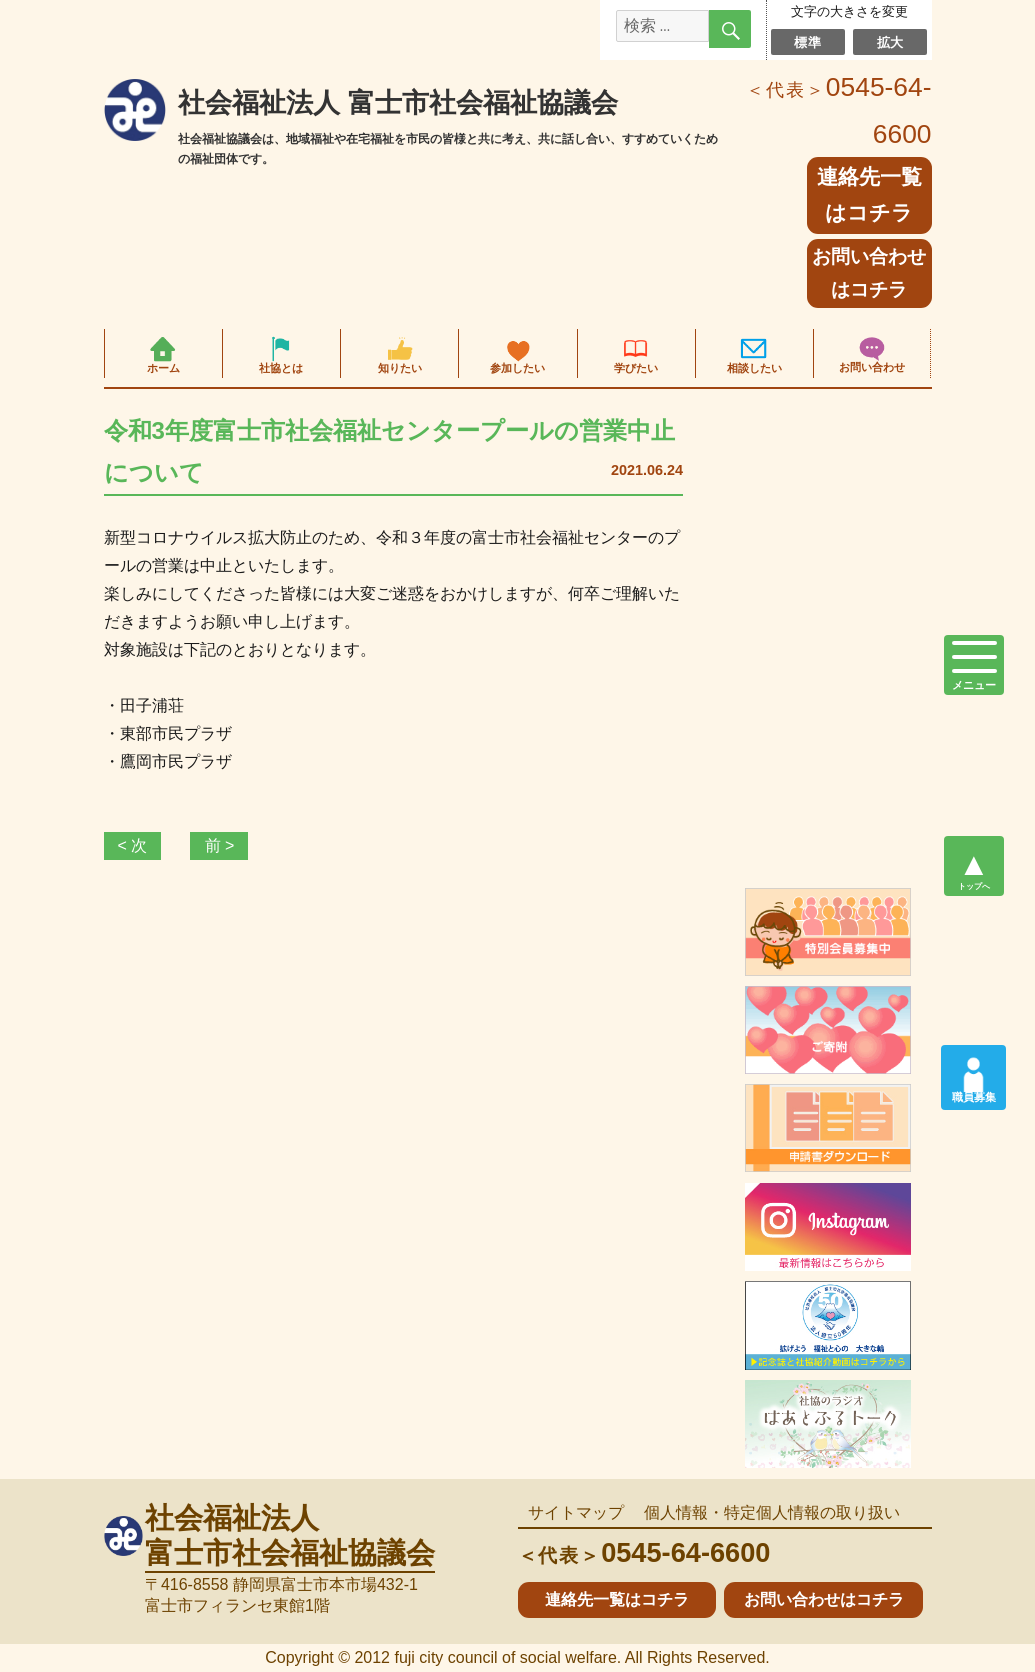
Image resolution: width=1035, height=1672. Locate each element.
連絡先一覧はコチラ (617, 1599)
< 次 (133, 845)
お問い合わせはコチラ (869, 273)
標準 (807, 42)
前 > (220, 845)
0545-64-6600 (644, 1552)
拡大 (890, 42)
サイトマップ (576, 1512)
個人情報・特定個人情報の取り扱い (772, 1512)
